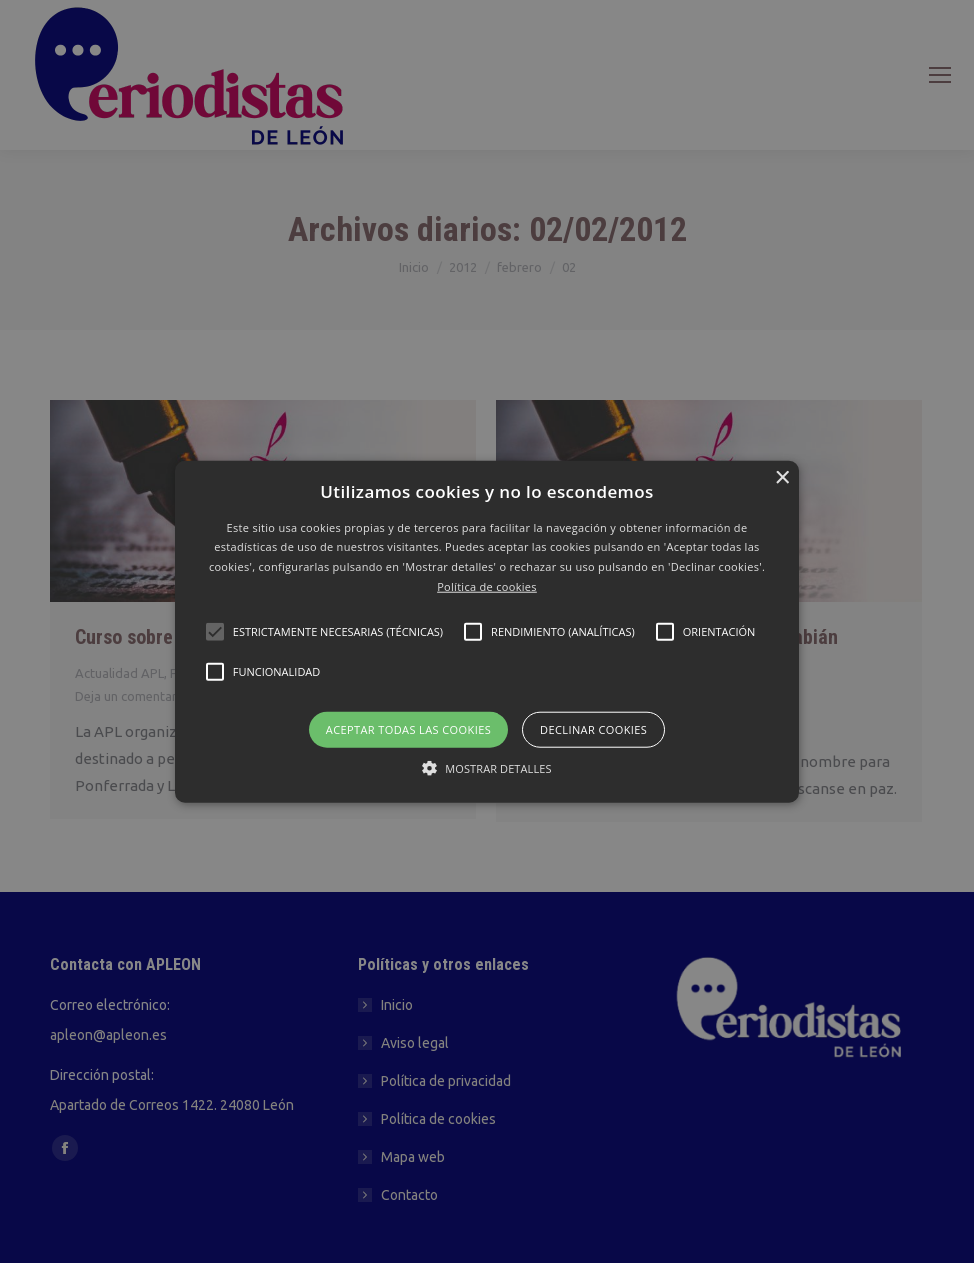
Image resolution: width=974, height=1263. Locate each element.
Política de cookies (487, 586)
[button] (487, 631)
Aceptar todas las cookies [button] (408, 728)
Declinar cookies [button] (593, 728)
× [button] (781, 477)
